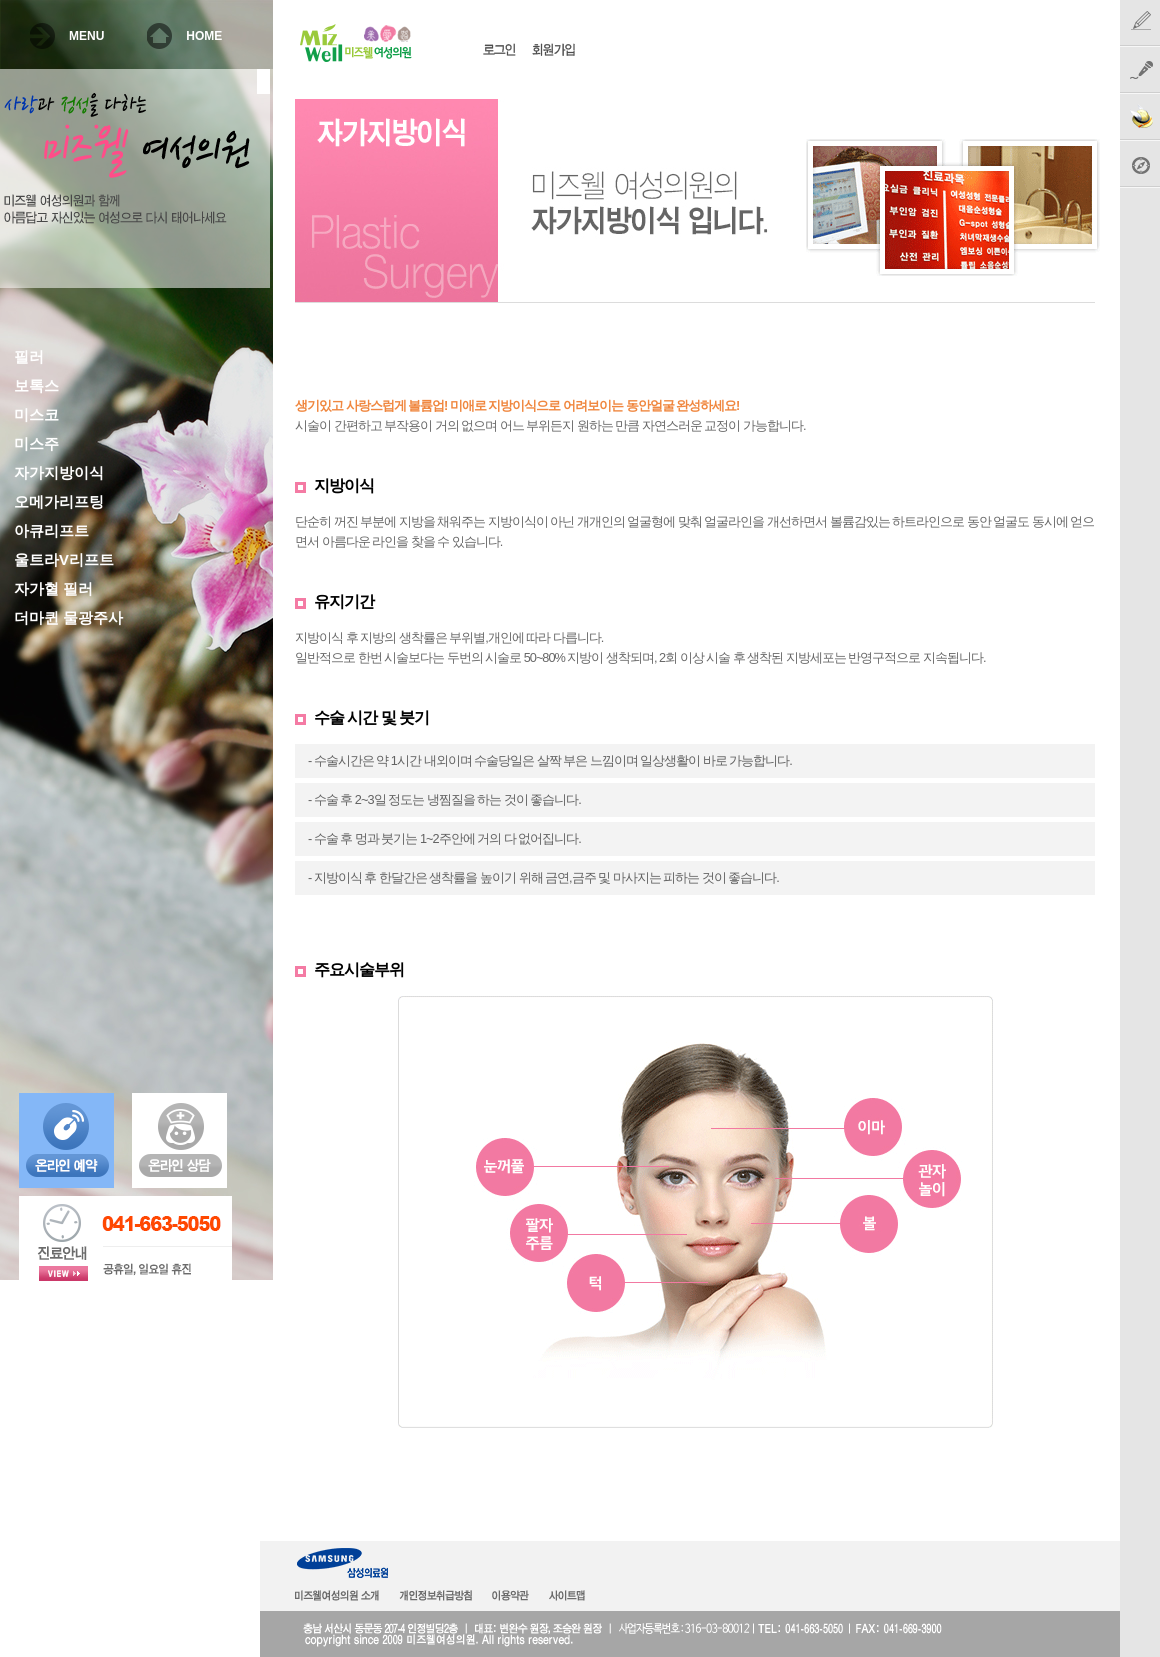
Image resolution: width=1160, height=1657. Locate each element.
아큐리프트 (51, 531)
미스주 (36, 444)
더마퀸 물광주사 (68, 618)
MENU (86, 36)
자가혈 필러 (53, 589)
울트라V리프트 (64, 560)
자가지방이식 (59, 473)
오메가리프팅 (59, 502)
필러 (29, 357)
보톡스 (36, 386)
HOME (204, 36)
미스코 (36, 415)
